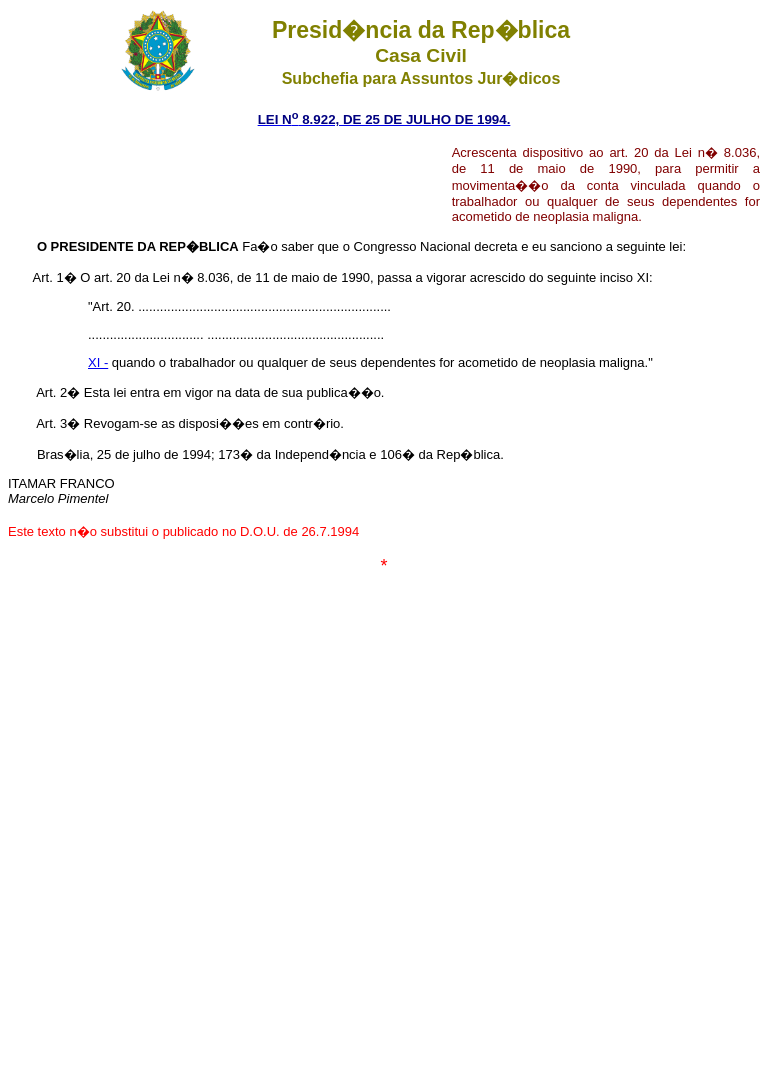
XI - (98, 362)
